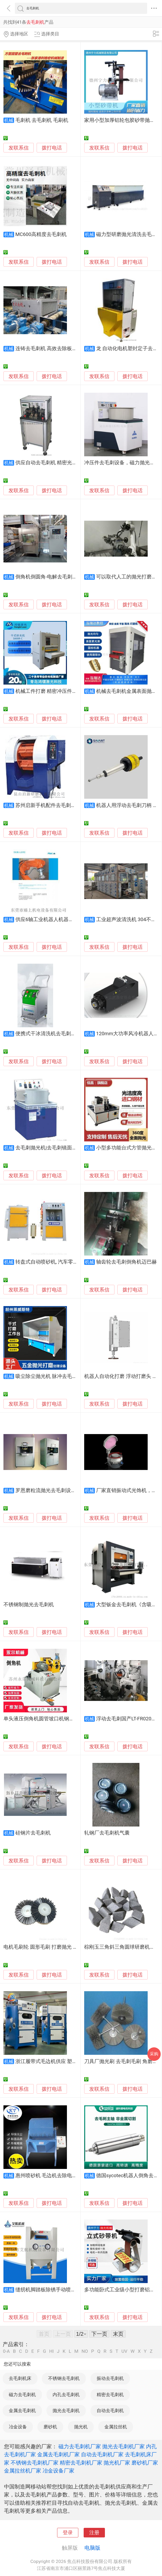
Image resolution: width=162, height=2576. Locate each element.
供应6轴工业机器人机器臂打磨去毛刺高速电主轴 (69, 919)
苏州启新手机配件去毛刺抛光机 (50, 805)
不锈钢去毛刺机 (64, 2378)
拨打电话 (52, 148)
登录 (68, 2533)
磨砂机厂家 (144, 2462)
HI (51, 2351)
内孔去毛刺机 (66, 2394)
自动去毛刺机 (110, 2410)
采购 (154, 2053)
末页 (118, 2334)
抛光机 (81, 2426)
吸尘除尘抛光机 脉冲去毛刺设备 (51, 1376)
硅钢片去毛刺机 (33, 1833)
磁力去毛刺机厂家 (79, 2446)
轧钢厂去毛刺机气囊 (107, 1833)
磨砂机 (50, 2426)
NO (85, 2351)
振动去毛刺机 (110, 2378)
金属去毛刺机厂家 (58, 2454)
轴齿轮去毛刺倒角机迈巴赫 (126, 1262)
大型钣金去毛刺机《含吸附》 (129, 1605)
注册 (94, 2533)
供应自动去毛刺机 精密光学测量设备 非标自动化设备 (74, 463)
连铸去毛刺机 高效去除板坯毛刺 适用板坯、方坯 (69, 348)
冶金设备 (18, 2426)
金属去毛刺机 (22, 2410)
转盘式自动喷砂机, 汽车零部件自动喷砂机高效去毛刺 (74, 1262)
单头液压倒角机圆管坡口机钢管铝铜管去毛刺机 (56, 1719)
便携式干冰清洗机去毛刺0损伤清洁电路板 (62, 1034)
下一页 (99, 2334)
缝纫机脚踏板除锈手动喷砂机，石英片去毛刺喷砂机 (73, 2290)
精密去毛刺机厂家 (81, 2462)
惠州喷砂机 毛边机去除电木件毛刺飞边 (59, 2176)
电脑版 (92, 2548)
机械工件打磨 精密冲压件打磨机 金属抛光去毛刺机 (72, 691)
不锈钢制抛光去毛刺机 (28, 1605)
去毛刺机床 (20, 2378)
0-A (6, 2351)
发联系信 (18, 148)
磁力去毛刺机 (22, 2394)
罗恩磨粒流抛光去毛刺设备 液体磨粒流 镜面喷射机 (72, 1490)
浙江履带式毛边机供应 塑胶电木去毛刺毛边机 (66, 2061)
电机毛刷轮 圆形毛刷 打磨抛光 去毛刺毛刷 (50, 1947)
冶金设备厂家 (58, 2470)
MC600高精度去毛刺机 (41, 234)
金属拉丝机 (115, 2426)
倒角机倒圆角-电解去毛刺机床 (48, 577)
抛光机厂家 (117, 2462)
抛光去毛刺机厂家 (123, 2446)
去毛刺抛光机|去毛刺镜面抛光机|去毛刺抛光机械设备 (74, 1148)
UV (124, 2351)
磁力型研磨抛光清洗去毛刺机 (129, 234)
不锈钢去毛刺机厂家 (34, 2462)
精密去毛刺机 (110, 2394)
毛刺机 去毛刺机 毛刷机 (41, 120)
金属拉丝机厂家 (22, 2470)
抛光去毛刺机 (66, 2410)
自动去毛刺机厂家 (102, 2454)
